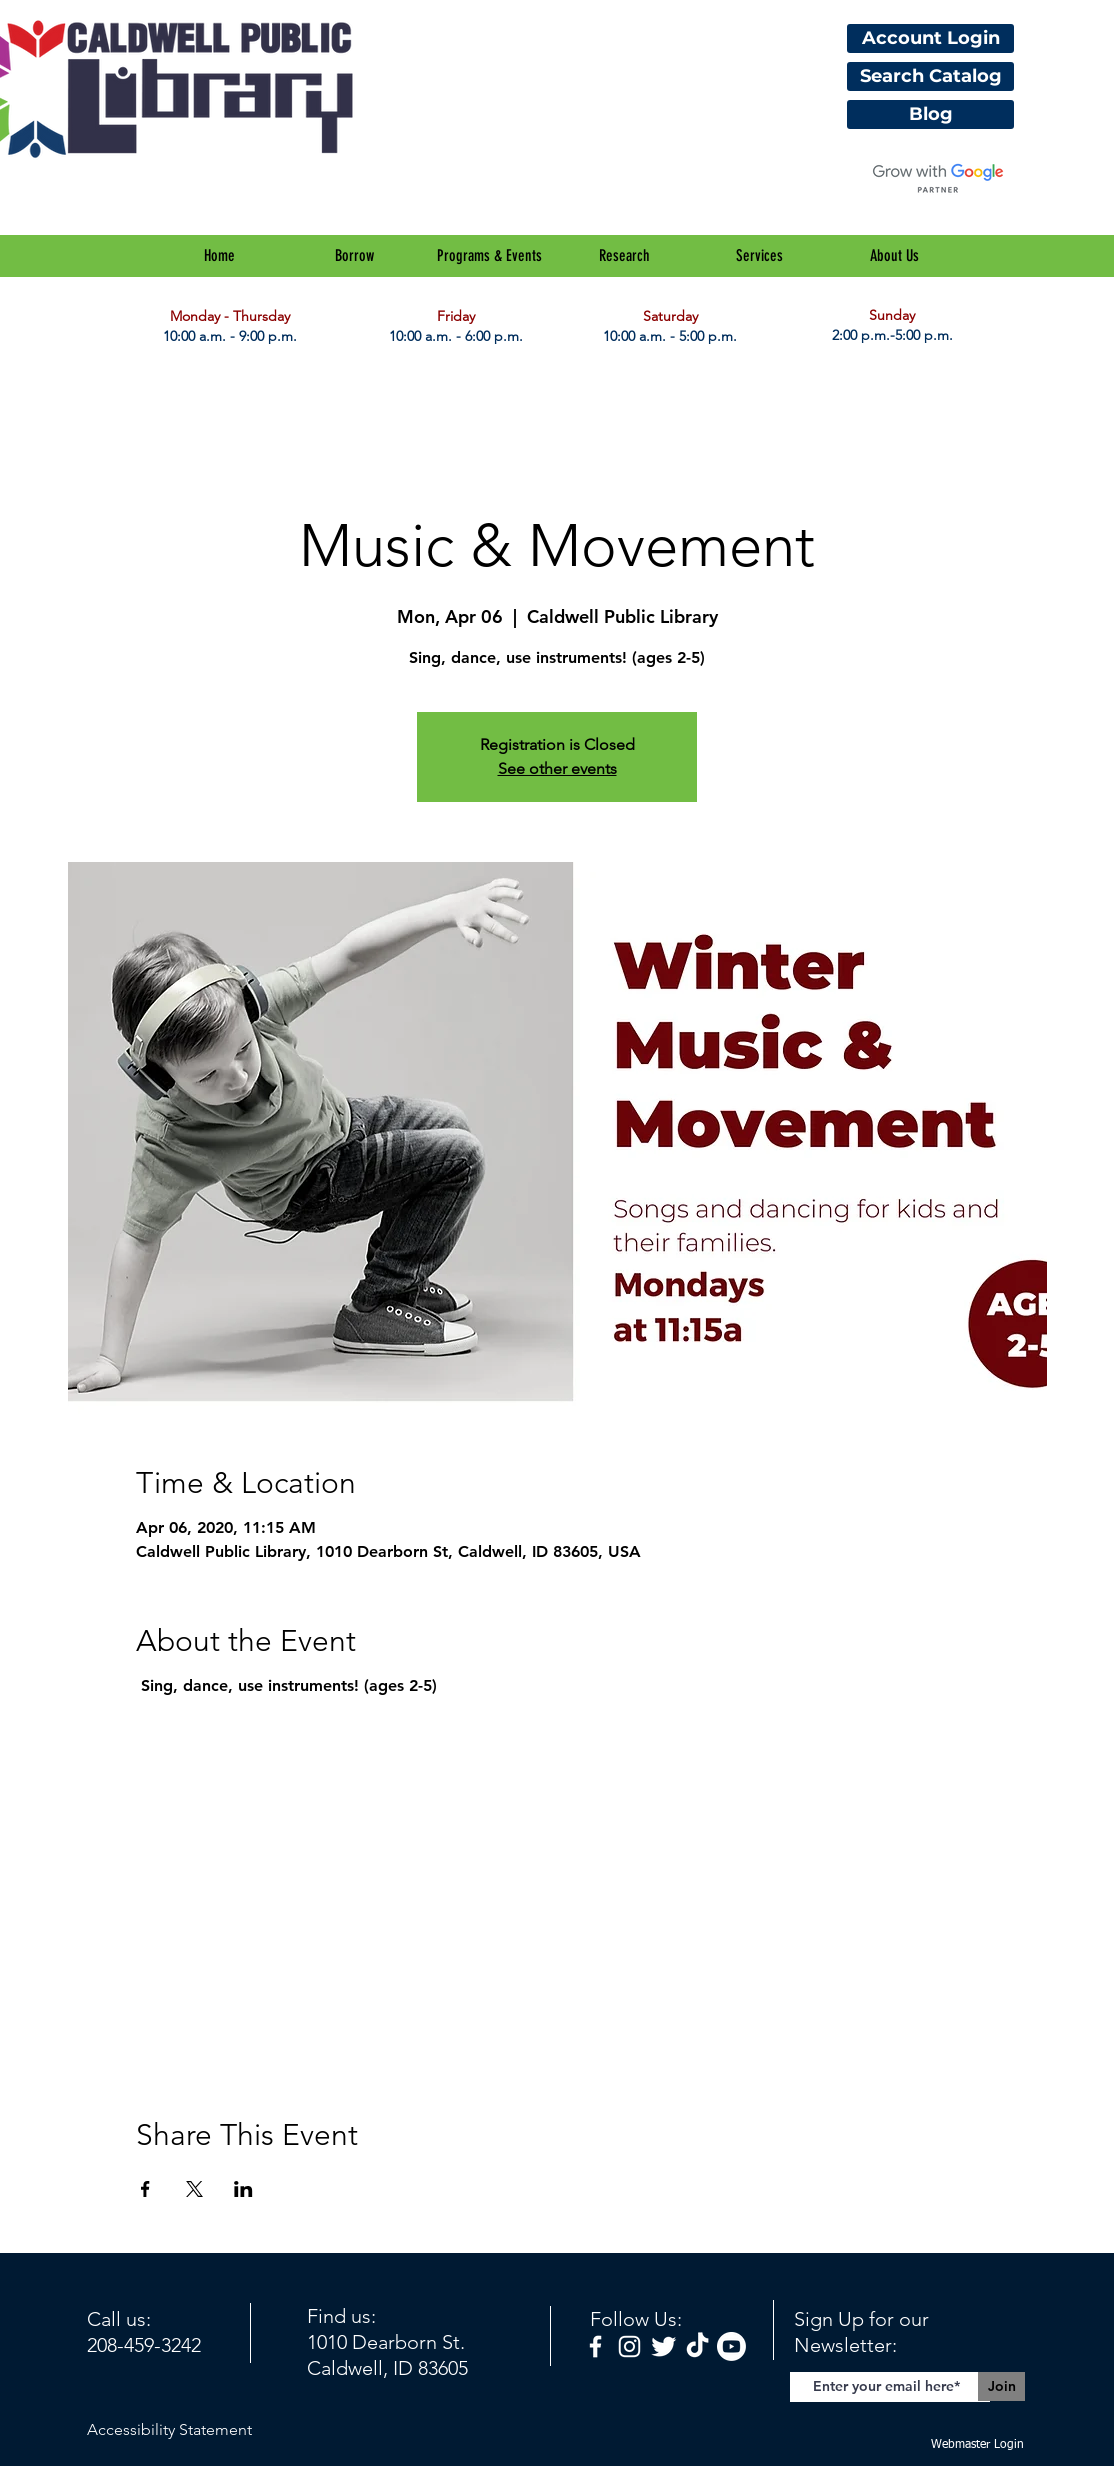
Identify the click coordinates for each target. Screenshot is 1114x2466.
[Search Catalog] (930, 76)
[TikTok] (697, 2346)
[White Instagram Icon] (629, 2346)
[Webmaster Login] (977, 2445)
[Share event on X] (194, 2189)
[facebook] (595, 2346)
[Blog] (930, 114)
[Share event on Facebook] (145, 2189)
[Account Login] (930, 38)
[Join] (1001, 2386)
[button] (354, 256)
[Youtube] (731, 2346)
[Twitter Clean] (663, 2346)
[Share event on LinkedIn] (243, 2189)
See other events (557, 768)
